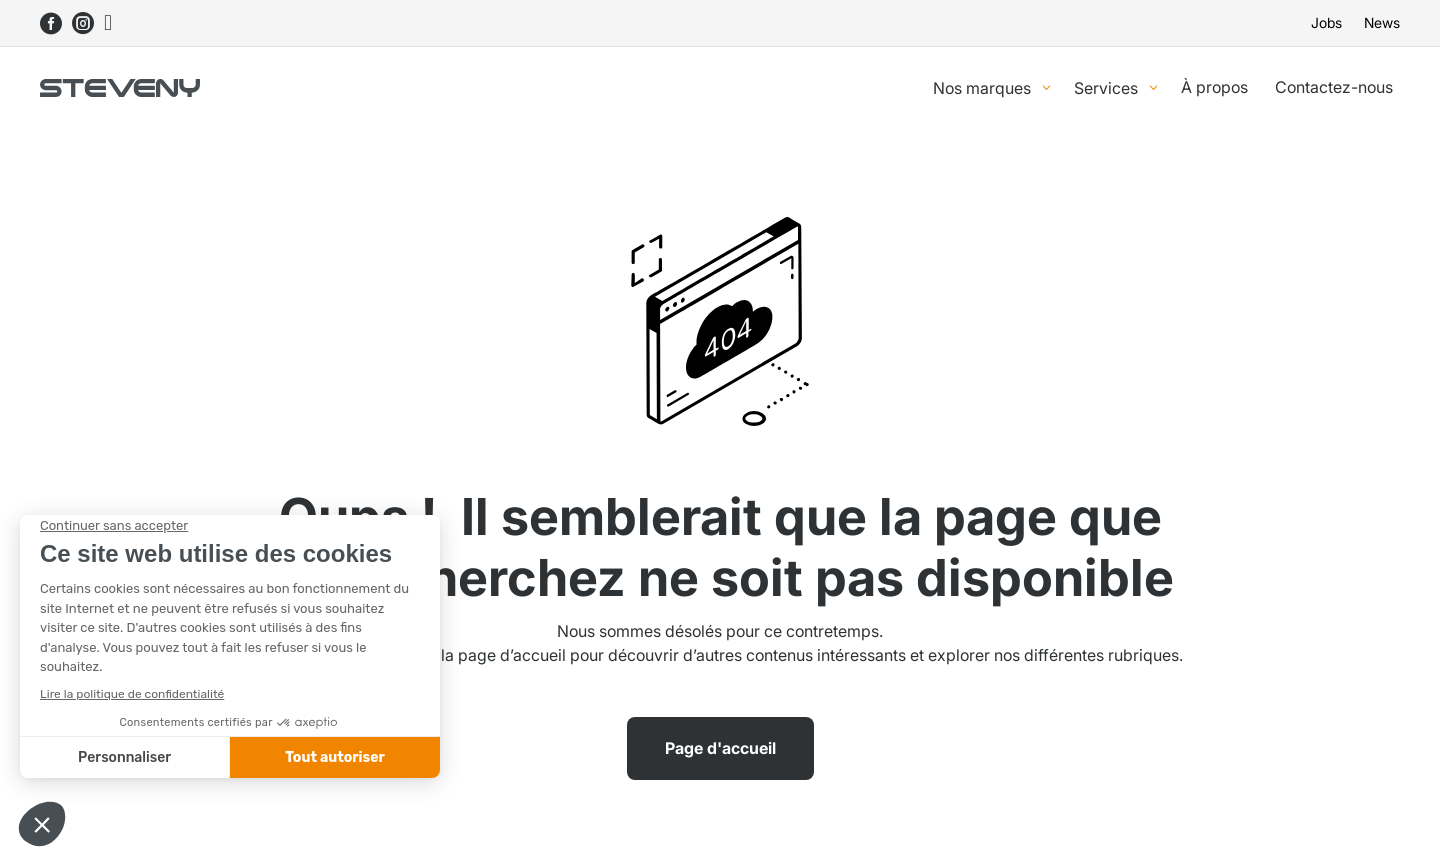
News (1382, 23)
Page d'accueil (720, 748)
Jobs (1326, 23)
